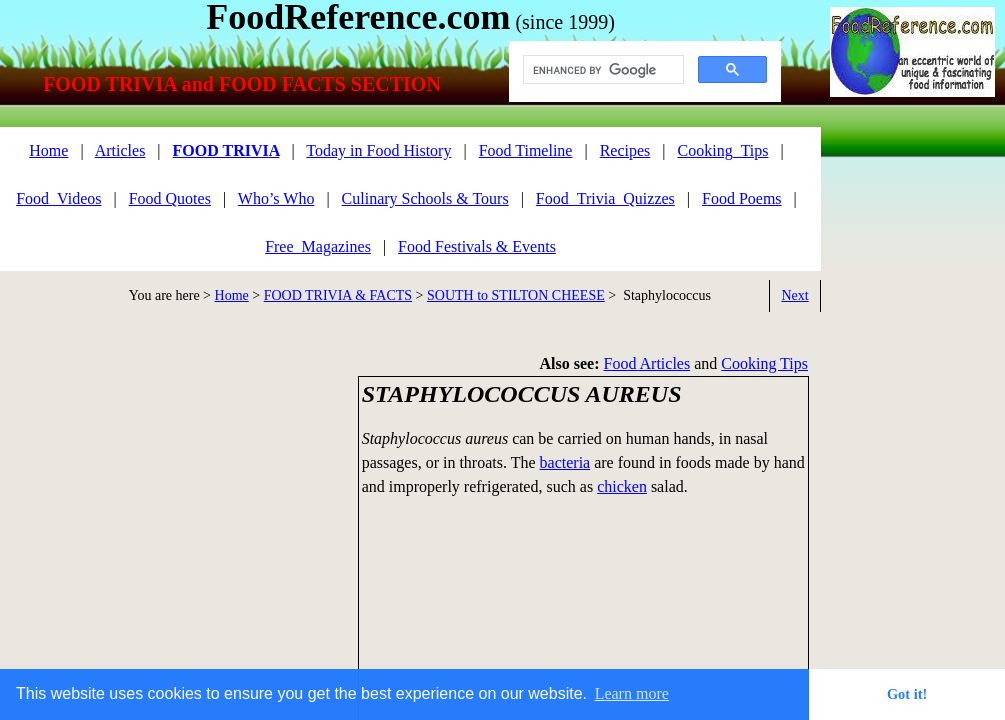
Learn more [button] (632, 693)
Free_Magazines (318, 246)
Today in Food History (378, 150)
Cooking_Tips (723, 150)
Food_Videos (58, 198)
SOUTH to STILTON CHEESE (516, 295)
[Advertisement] (170, 516)
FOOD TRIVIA (226, 150)
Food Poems (742, 198)
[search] (601, 70)
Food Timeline (526, 150)
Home (232, 295)
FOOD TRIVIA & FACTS (338, 295)
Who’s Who (276, 198)
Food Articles (647, 363)
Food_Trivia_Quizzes (605, 198)
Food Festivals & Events (477, 246)
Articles (120, 150)
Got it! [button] (907, 694)
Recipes (625, 150)
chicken (622, 486)
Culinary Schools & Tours (425, 198)
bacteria (565, 462)
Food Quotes (170, 198)
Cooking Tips (764, 363)
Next (794, 295)
